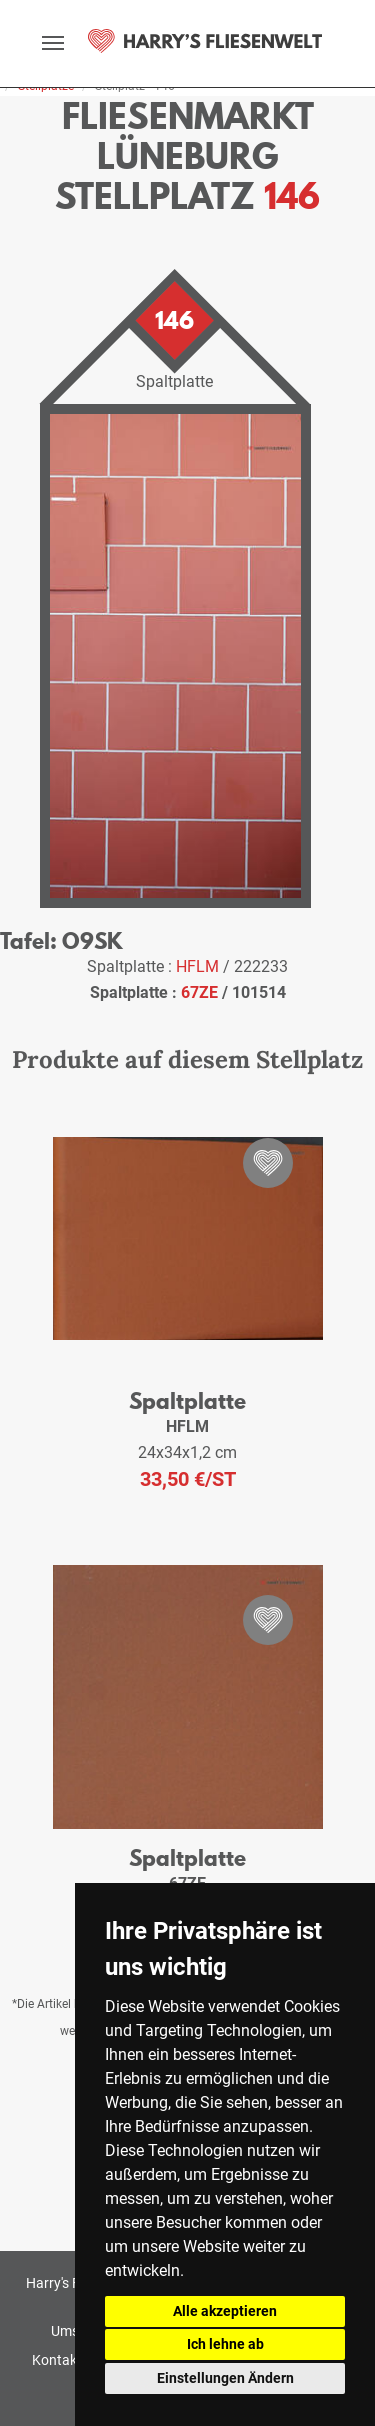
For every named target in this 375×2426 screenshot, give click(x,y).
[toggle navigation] (53, 43)
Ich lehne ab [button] (225, 2344)
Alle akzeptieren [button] (225, 2311)
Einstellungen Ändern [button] (225, 2378)
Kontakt (57, 2360)
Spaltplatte (187, 1400)
